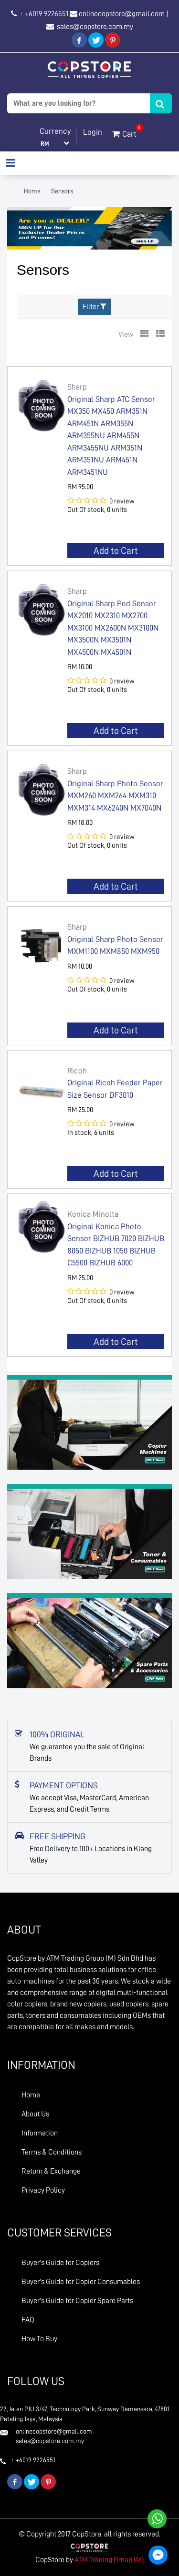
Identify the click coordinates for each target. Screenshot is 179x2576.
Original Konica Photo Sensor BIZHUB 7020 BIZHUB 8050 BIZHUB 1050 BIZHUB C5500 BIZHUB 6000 (115, 1237)
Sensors (62, 191)
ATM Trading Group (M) (109, 2560)
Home (32, 191)
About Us (35, 2114)
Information (39, 2133)
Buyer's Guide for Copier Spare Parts (77, 2301)
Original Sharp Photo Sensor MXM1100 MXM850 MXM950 (115, 938)
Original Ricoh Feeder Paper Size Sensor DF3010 (115, 1082)
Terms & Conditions (51, 2152)
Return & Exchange (51, 2171)
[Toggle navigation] (10, 163)
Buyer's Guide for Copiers (60, 2262)
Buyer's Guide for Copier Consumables (80, 2281)
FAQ (27, 2320)
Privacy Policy (43, 2190)
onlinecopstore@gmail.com (122, 14)
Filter (94, 306)
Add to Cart (116, 550)
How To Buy (39, 2339)
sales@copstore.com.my (94, 26)
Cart (124, 132)
